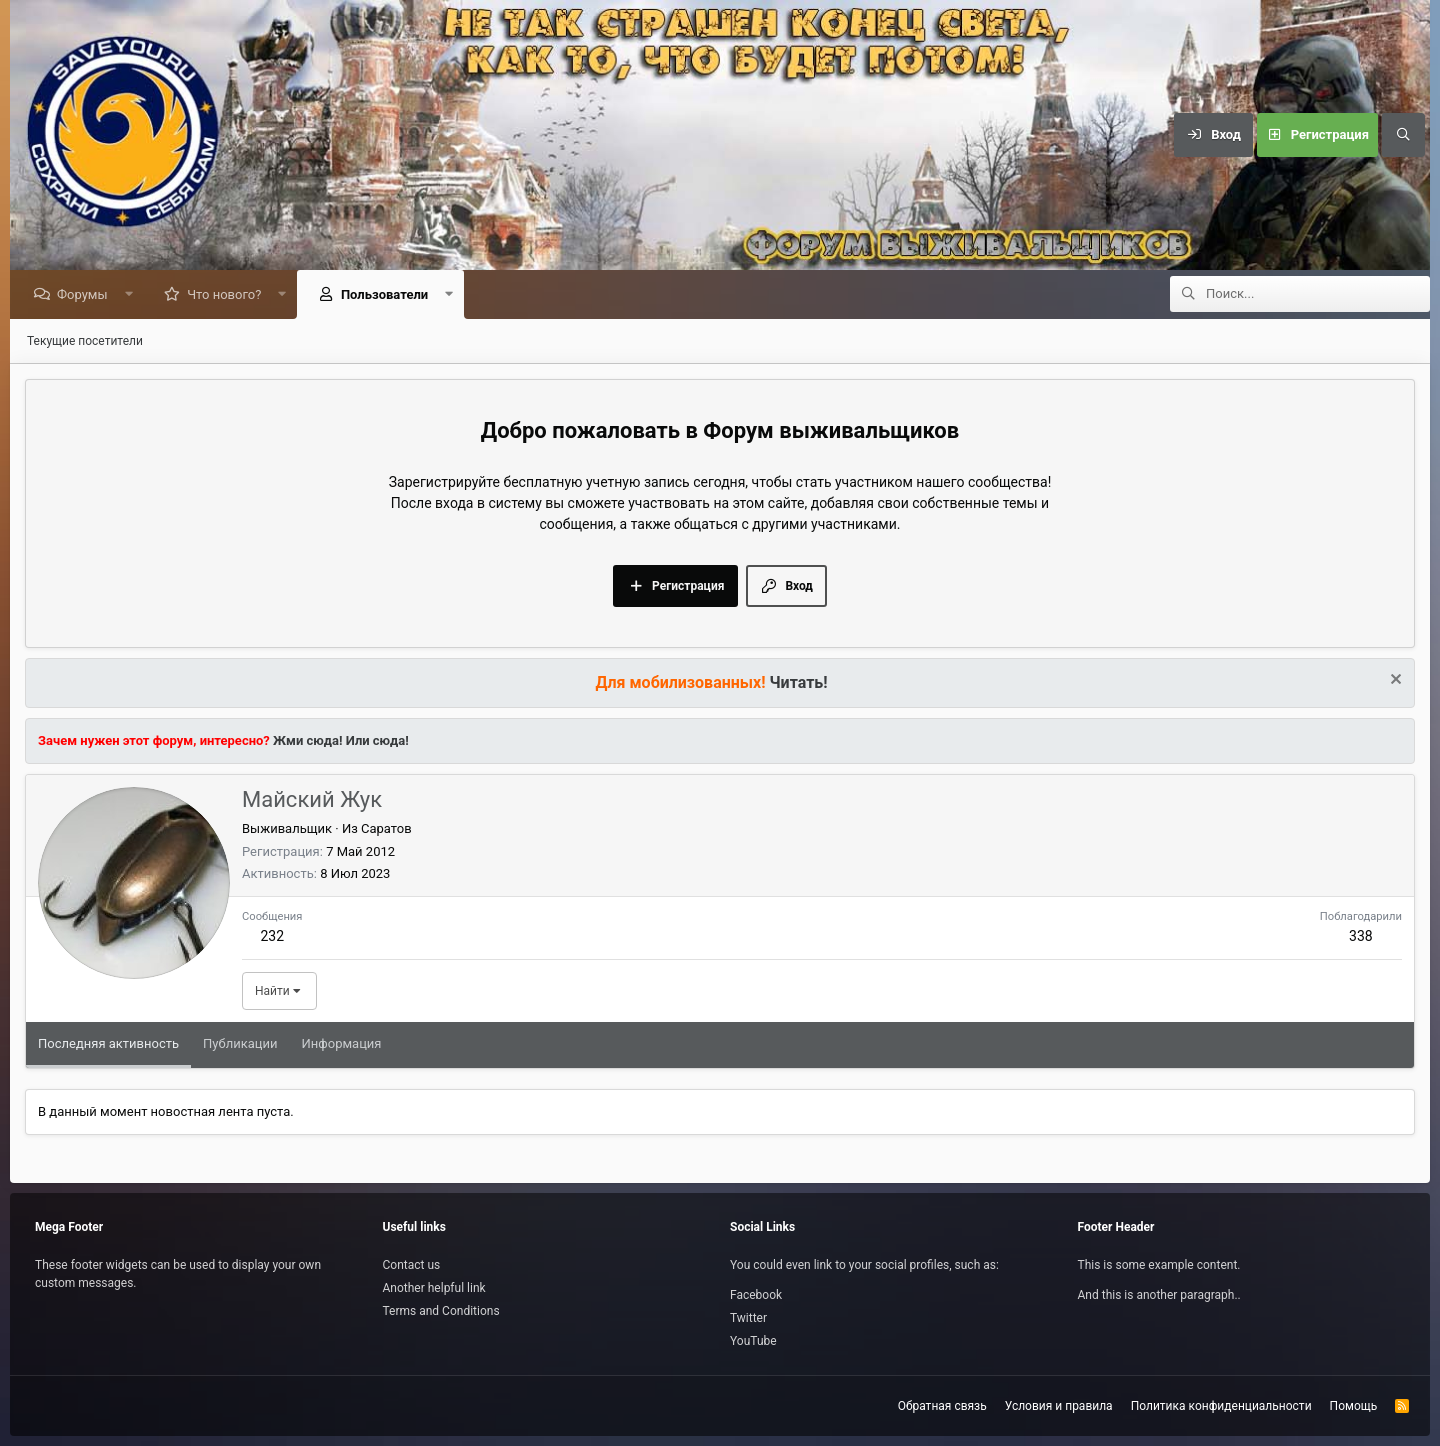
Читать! (799, 683)
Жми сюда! (306, 741)
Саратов (386, 829)
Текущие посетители (85, 342)
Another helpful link (434, 1288)
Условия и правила (1059, 1406)
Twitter (748, 1318)
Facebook (756, 1295)
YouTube (753, 1341)
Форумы (87, 295)
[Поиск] (1403, 135)
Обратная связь (942, 1406)
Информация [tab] (342, 1044)
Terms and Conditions (441, 1311)
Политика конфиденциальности (1221, 1406)
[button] (133, 295)
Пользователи (389, 295)
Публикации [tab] (240, 1044)
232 (272, 937)
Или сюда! (377, 741)
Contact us (412, 1265)
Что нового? (229, 295)
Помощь (1354, 1406)
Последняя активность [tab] (108, 1044)
